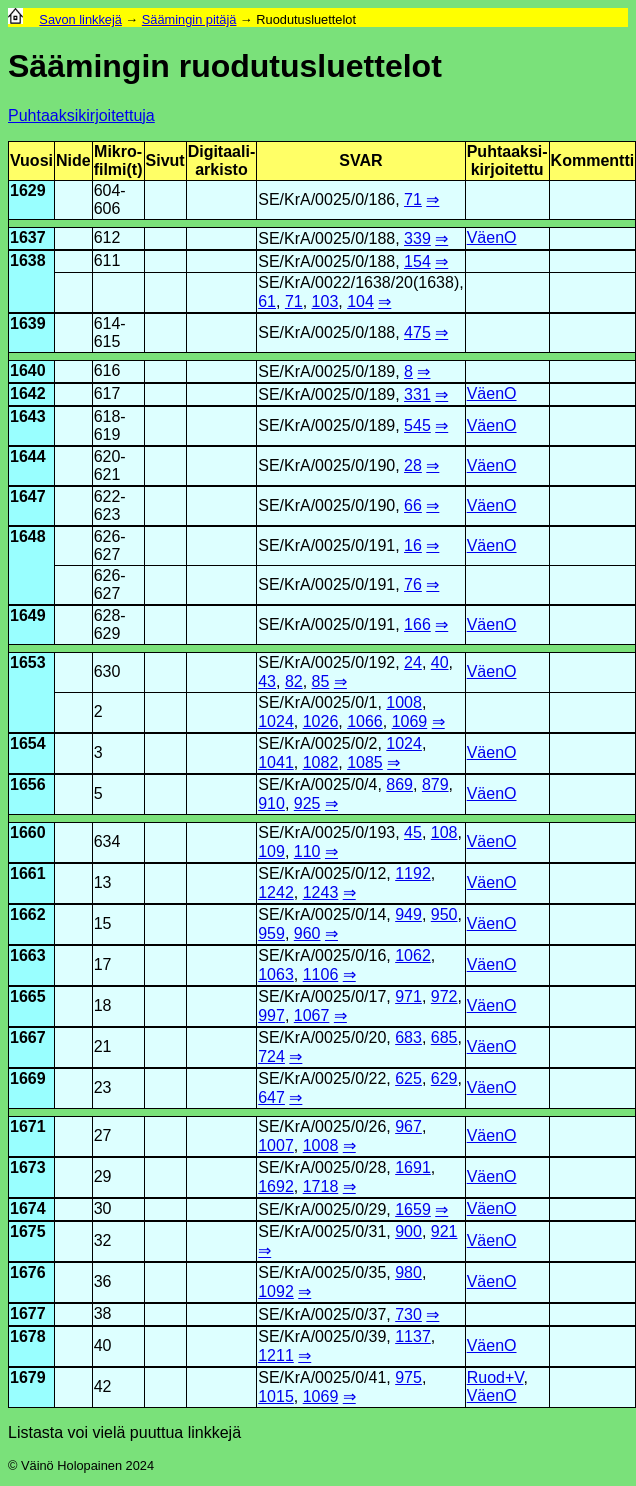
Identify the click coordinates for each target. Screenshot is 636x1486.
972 (444, 996)
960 (307, 933)
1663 (28, 955)
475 (417, 332)
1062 (413, 955)
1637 (28, 237)
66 (413, 505)
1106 (321, 974)
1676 (28, 1272)
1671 (28, 1126)
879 (435, 784)
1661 (28, 873)
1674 (28, 1208)
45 (413, 832)
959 (271, 933)
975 (408, 1377)
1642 (28, 393)
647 (271, 1097)
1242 (276, 892)
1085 (365, 762)
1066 (365, 721)
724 (271, 1056)
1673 (28, 1167)
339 (417, 238)
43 (267, 681)
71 (413, 199)
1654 (28, 743)
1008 (404, 702)
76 (413, 584)
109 (271, 851)
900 (408, 1231)
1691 (413, 1167)
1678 (28, 1336)
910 (271, 803)
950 (444, 914)
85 (321, 681)
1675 (28, 1231)
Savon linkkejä (80, 19)
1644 (28, 456)
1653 (28, 662)
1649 (28, 615)
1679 (28, 1377)
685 (444, 1037)
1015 (276, 1396)
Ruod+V (495, 1377)
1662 (28, 914)
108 (444, 832)
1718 (321, 1186)
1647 (28, 496)
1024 (276, 721)
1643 (28, 416)
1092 (276, 1291)
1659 (413, 1209)
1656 (28, 784)
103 (325, 301)
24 (413, 662)
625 (408, 1078)
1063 (276, 974)
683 (408, 1037)
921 (444, 1231)
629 (444, 1078)
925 (307, 803)
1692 (276, 1186)
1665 (28, 996)
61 (267, 301)
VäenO (492, 237)
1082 (321, 762)
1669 (28, 1078)
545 (417, 425)
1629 (28, 190)
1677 (28, 1313)
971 (408, 996)
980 (408, 1272)
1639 (28, 323)
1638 (28, 260)
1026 (321, 721)
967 (408, 1126)
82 (294, 681)
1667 (28, 1037)
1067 (312, 1015)
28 (413, 465)
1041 (276, 762)
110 (307, 851)
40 (440, 662)
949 (408, 914)
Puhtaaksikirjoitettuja (81, 115)
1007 (276, 1145)
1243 (321, 892)
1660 (28, 832)
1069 (410, 721)
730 (408, 1314)
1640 (28, 370)
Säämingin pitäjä (189, 19)
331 (417, 394)
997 (271, 1015)
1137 (413, 1336)
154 (417, 261)
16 (413, 545)
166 (417, 624)
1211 (276, 1355)
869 (399, 784)
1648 (28, 536)
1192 (413, 873)
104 (360, 301)
